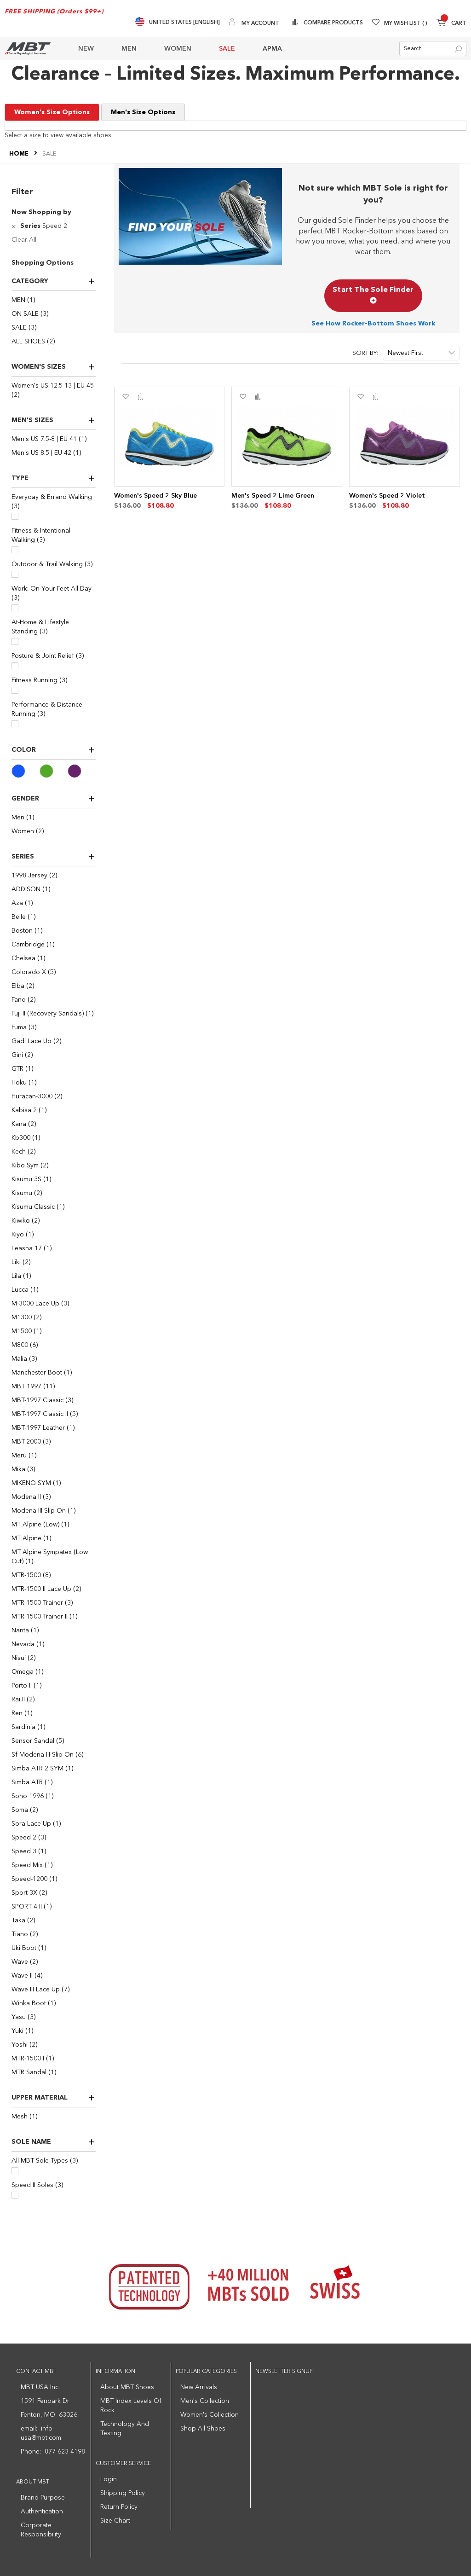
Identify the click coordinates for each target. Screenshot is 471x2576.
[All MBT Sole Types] (14, 2170)
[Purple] (82, 771)
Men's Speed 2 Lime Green (272, 496)
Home (19, 154)
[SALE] (53, 327)
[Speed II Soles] (14, 2195)
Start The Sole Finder (373, 295)
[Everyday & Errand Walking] (14, 516)
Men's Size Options (143, 112)
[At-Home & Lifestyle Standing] (14, 641)
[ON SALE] (53, 314)
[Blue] (25, 771)
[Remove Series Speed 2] (14, 226)
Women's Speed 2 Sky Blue (155, 496)
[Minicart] (451, 24)
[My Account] (254, 23)
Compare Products (332, 23)
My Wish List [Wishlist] (405, 23)
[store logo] (28, 48)
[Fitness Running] (14, 690)
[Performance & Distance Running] (14, 723)
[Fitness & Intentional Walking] (14, 549)
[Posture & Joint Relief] (14, 665)
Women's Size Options (52, 112)
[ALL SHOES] (53, 341)
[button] (125, 396)
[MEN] (53, 300)
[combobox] (432, 48)
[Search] (458, 49)
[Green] (54, 771)
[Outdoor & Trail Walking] (14, 574)
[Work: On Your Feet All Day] (14, 607)
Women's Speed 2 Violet (387, 496)
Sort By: (365, 353)
